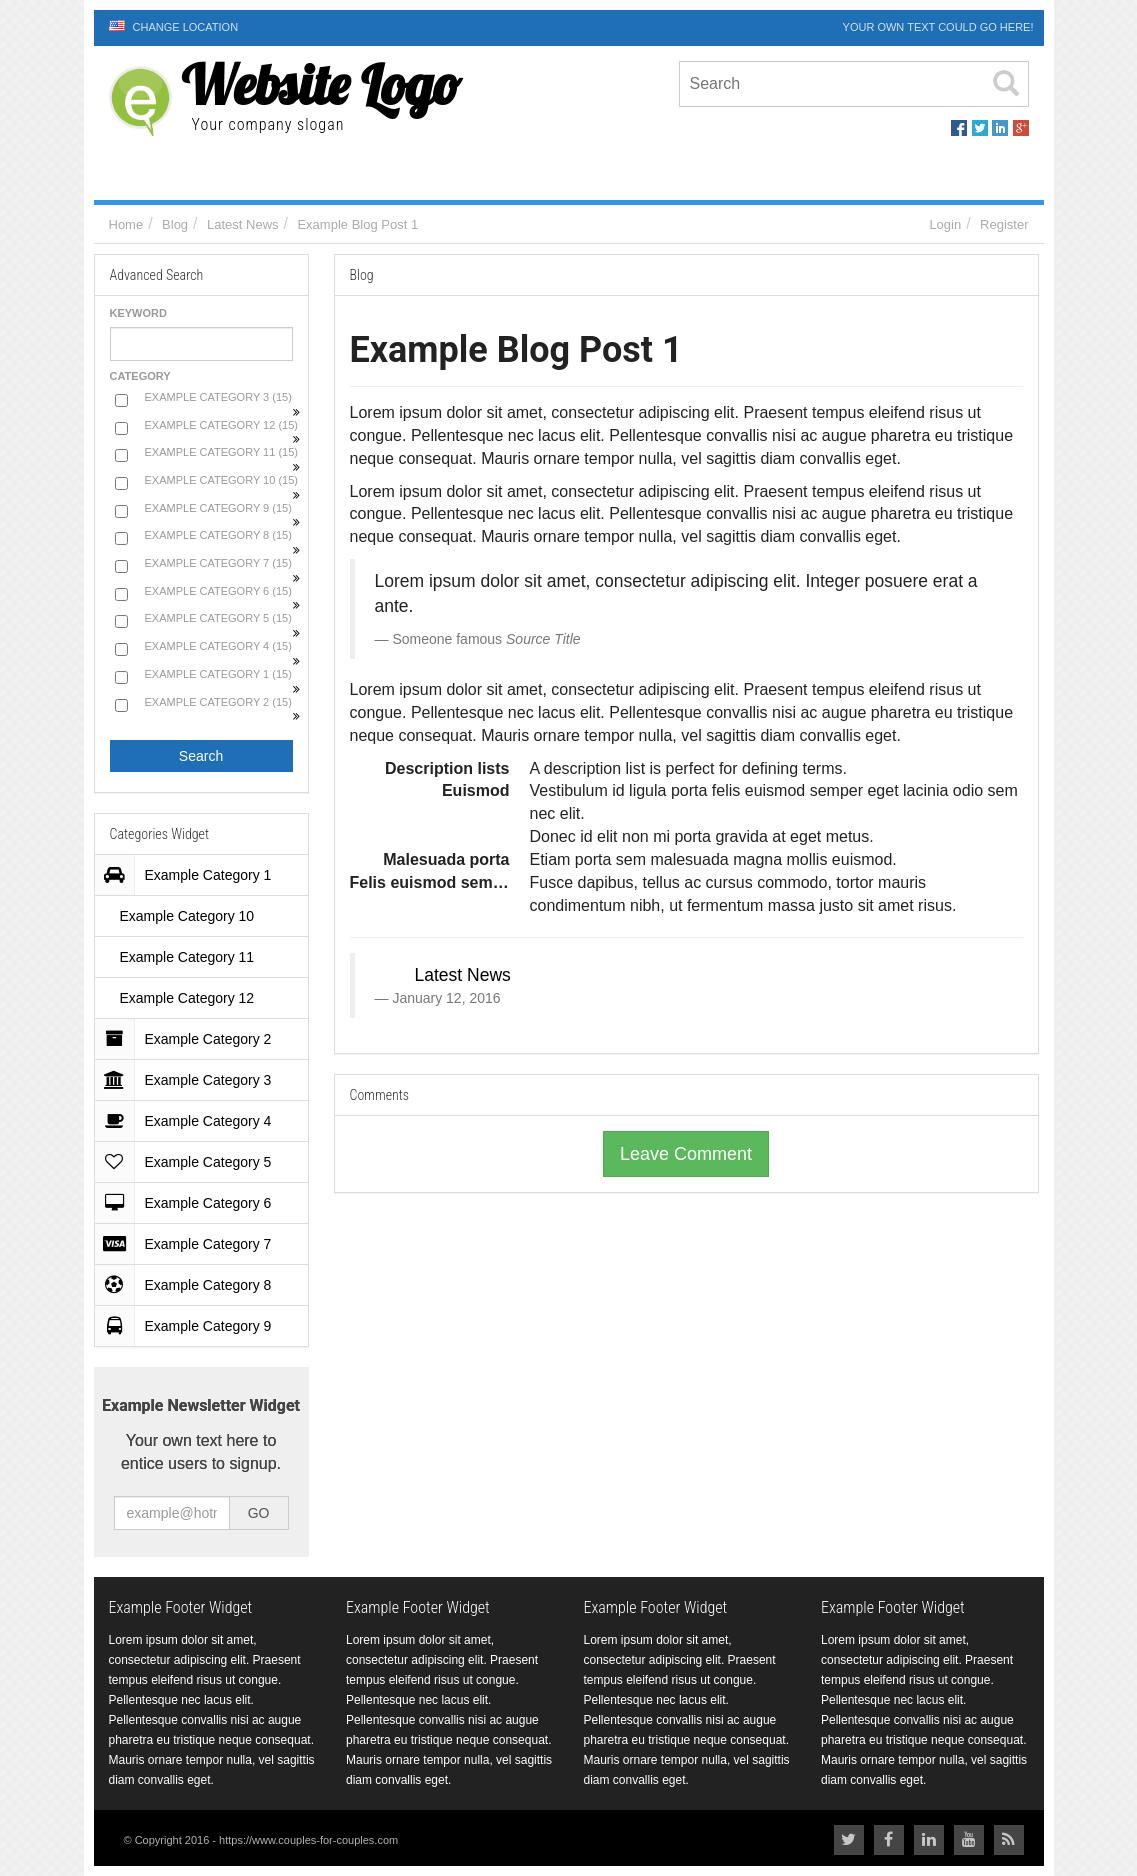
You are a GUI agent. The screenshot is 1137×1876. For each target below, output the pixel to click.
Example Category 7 (191, 1244)
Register (1004, 224)
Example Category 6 (191, 1203)
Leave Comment (686, 1154)
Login (945, 224)
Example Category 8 (191, 1285)
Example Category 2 (191, 1039)
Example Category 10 (187, 916)
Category (140, 376)
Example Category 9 (191, 1326)
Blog (175, 224)
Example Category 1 (191, 875)
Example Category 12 (187, 998)
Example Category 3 (191, 1080)
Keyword (138, 313)
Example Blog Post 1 (357, 224)
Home (126, 224)
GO (259, 1513)
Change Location (174, 26)
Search (201, 756)
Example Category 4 (191, 1121)
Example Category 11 (187, 957)
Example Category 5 (191, 1162)
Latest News (243, 224)
